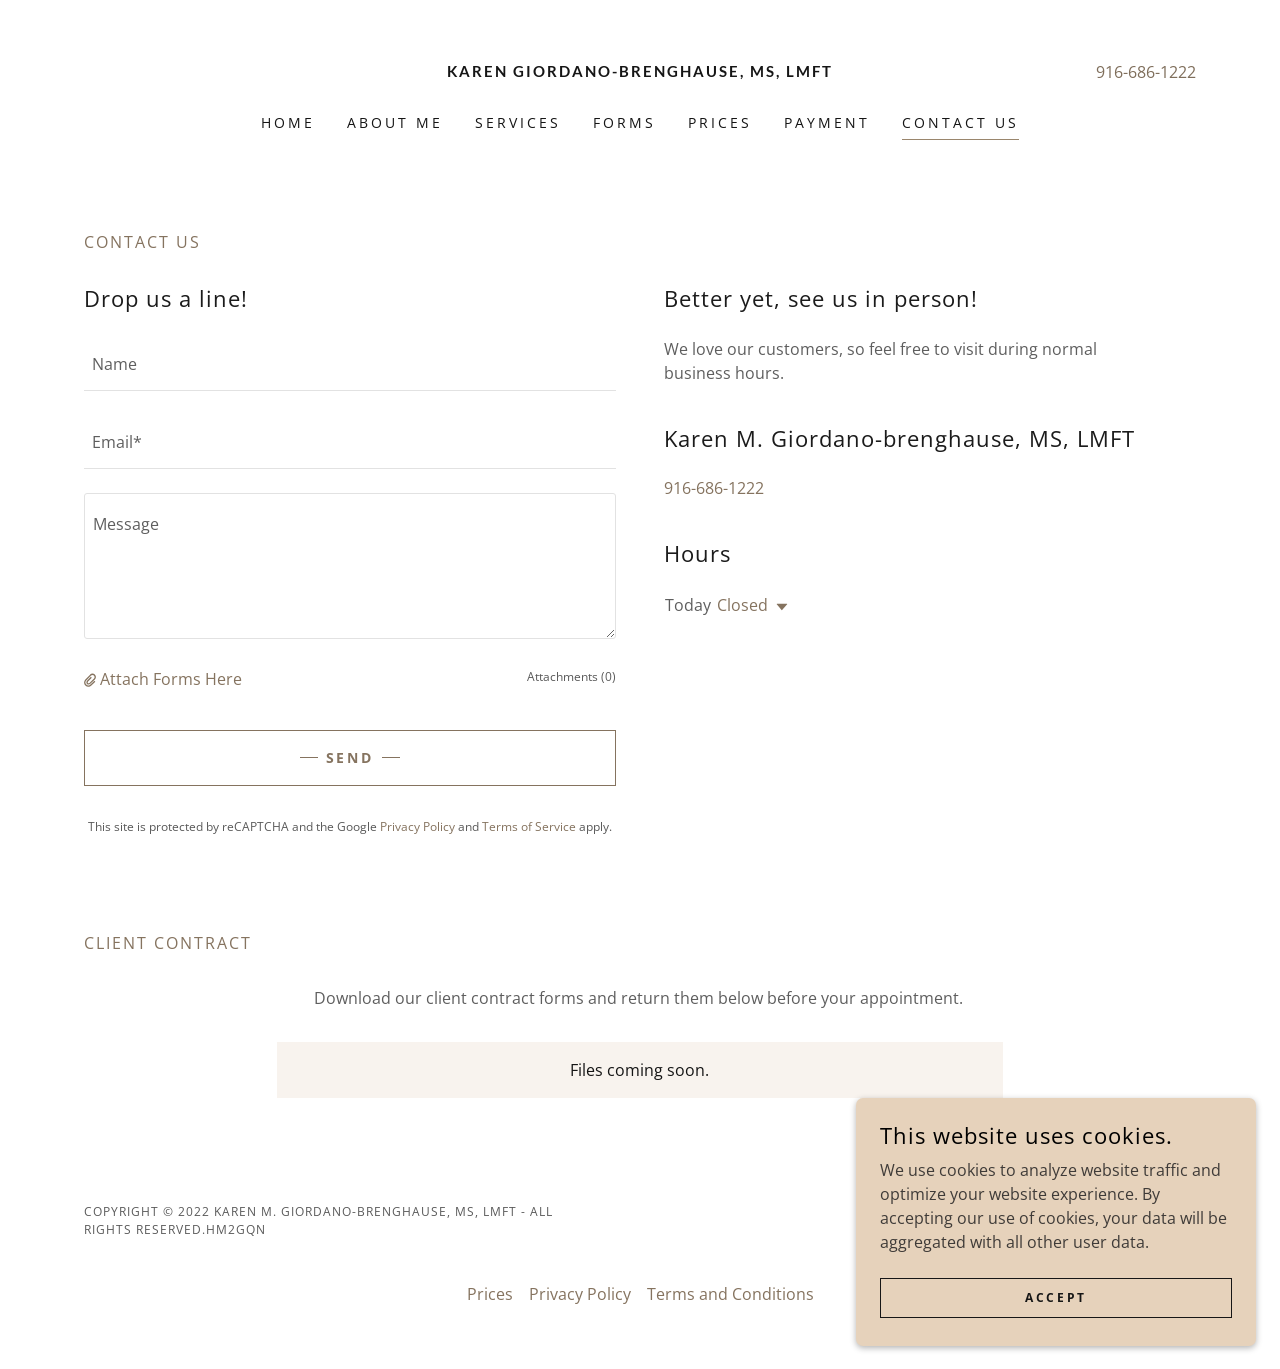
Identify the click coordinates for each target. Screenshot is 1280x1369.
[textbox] (350, 364)
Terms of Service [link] (529, 826)
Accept (1055, 1297)
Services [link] (518, 122)
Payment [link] (827, 122)
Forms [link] (624, 122)
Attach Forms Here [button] (171, 679)
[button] (92, 679)
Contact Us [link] (960, 122)
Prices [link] (720, 122)
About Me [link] (395, 122)
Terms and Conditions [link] (730, 1294)
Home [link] (288, 122)
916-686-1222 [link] (1146, 72)
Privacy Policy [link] (417, 826)
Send (350, 757)
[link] (640, 71)
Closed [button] (742, 605)
